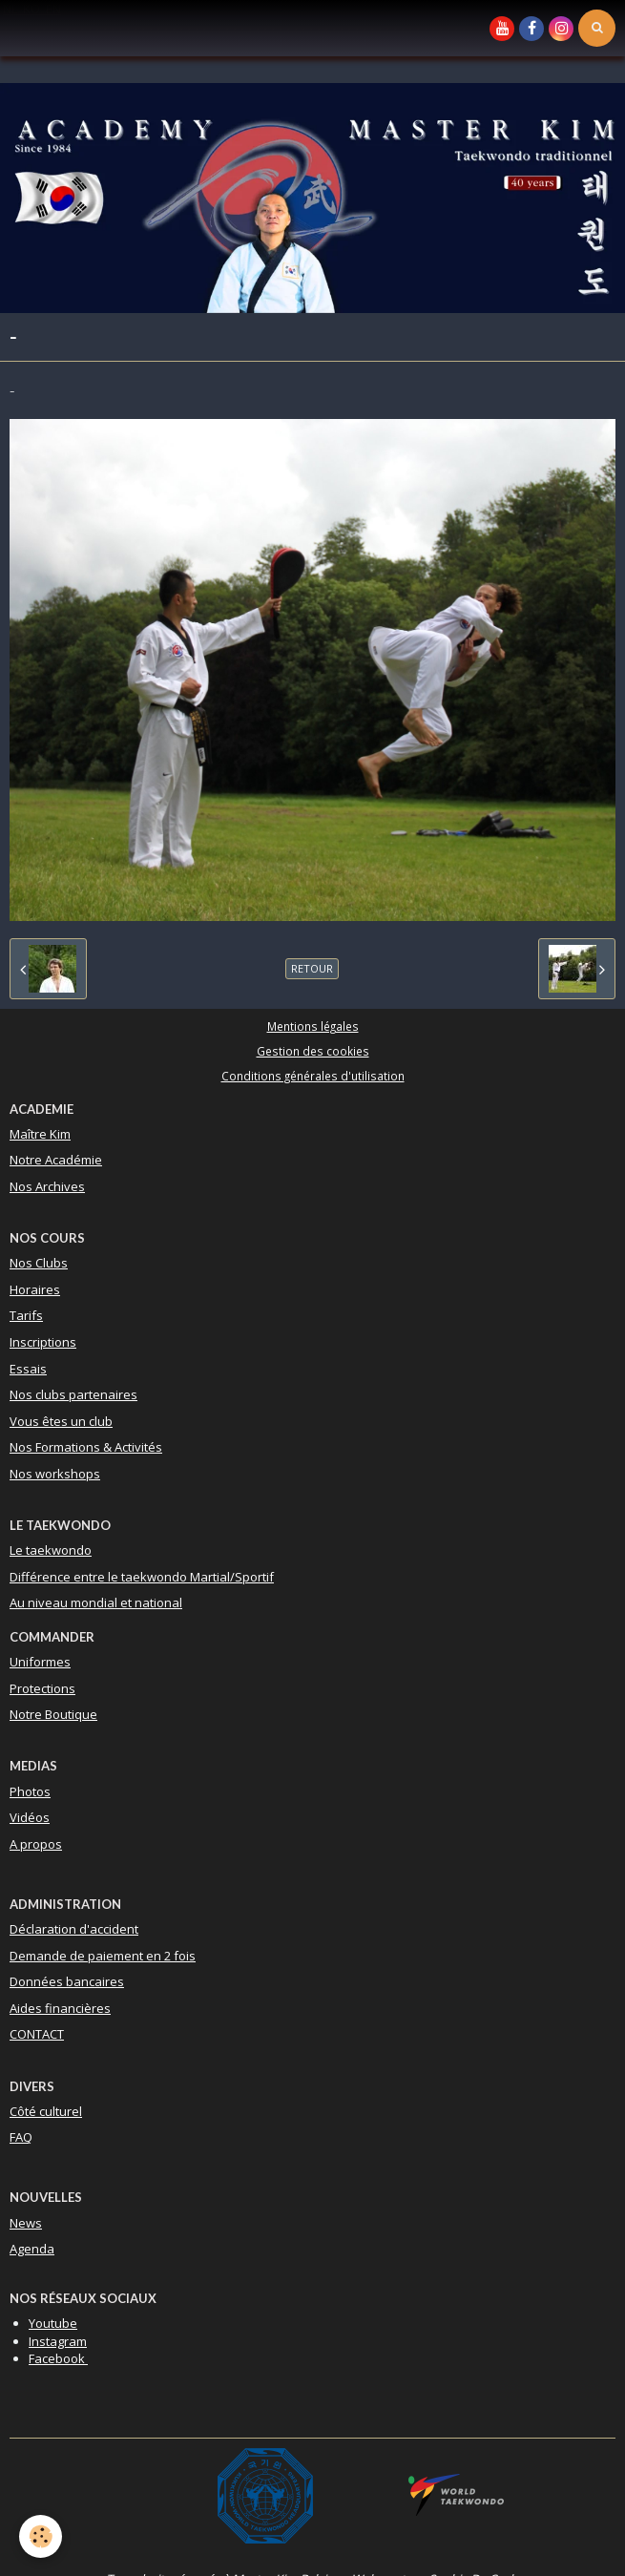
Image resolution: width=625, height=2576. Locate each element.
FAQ (21, 2137)
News (26, 2222)
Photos (30, 1791)
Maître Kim (40, 1133)
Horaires (35, 1289)
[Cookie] (40, 2536)
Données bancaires (67, 1981)
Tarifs (26, 1315)
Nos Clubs (39, 1262)
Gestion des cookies (313, 1050)
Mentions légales (313, 1026)
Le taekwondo (51, 1550)
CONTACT (37, 2033)
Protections (42, 1688)
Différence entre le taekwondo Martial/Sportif (142, 1576)
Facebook (58, 2358)
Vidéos (30, 1817)
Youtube (53, 2323)
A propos (36, 1844)
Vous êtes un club (61, 1421)
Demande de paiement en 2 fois (103, 1955)
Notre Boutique (53, 1714)
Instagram (58, 2341)
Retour (312, 968)
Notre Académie (56, 1159)
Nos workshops (55, 1473)
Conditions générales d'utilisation (313, 1075)
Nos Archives (47, 1186)
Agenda (32, 2248)
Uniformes (40, 1661)
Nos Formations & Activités (86, 1447)
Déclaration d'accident (74, 1928)
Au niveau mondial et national (96, 1602)
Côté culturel (46, 2111)
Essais (28, 1368)
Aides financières (60, 2008)
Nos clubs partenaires (73, 1394)
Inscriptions (43, 1342)
